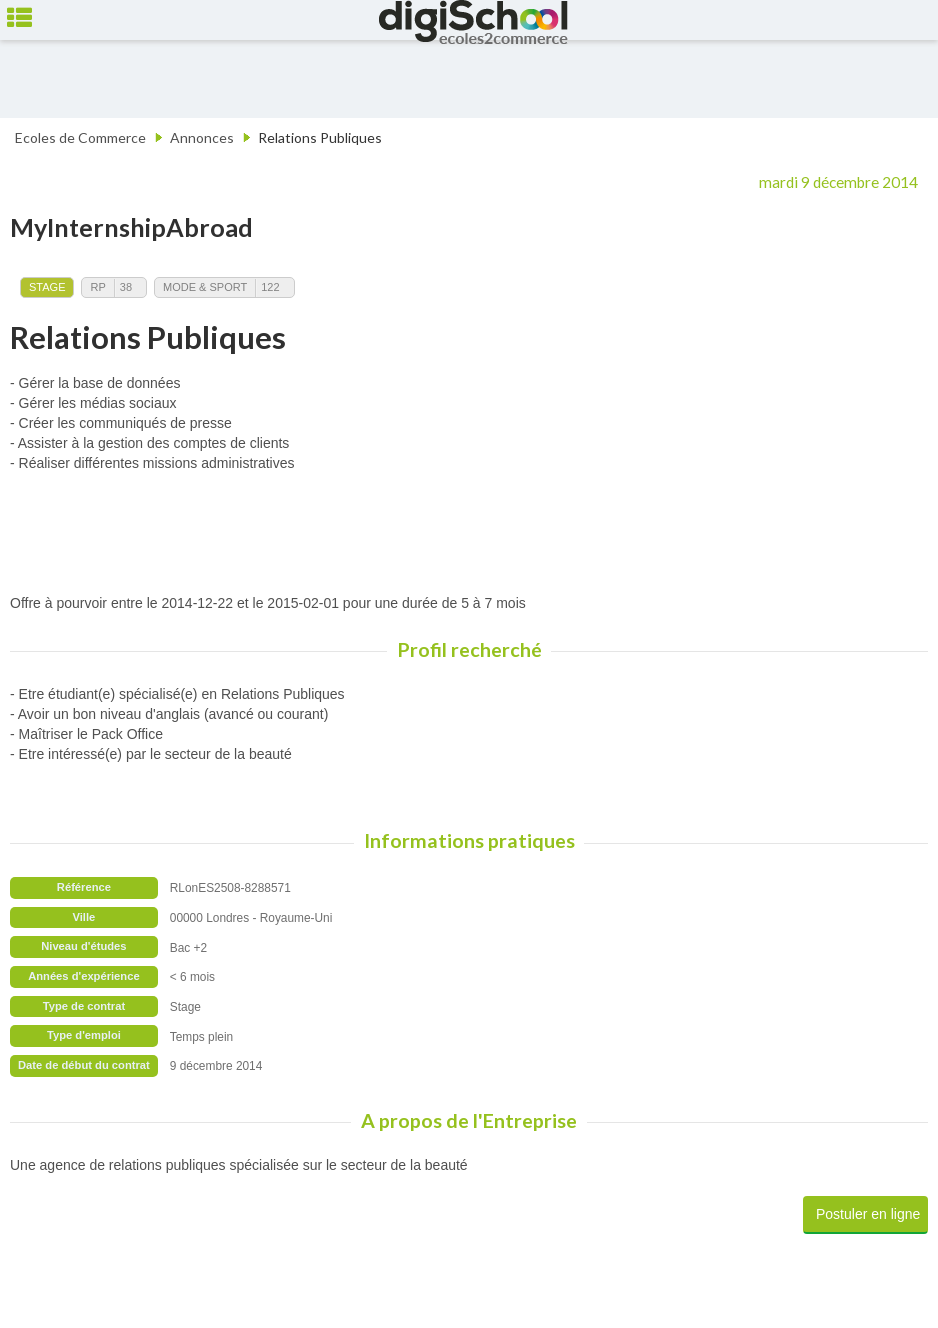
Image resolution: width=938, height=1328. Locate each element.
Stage (47, 287)
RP (97, 287)
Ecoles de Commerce (80, 137)
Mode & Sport (205, 287)
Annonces (202, 137)
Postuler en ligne (868, 1214)
